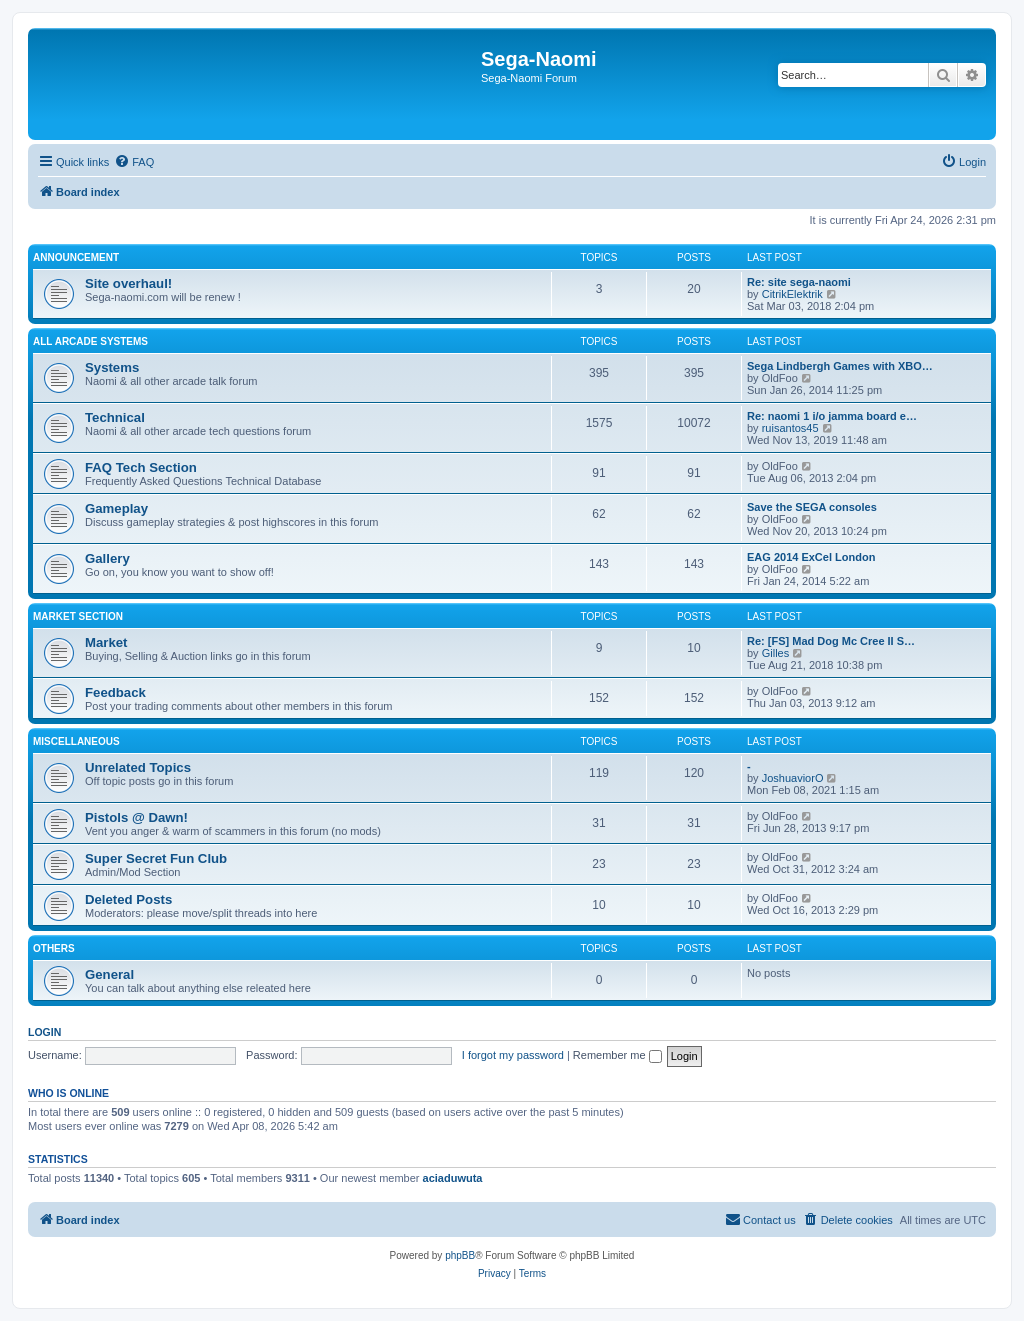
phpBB (460, 1255)
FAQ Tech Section (141, 467)
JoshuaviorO (793, 778)
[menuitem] (134, 162)
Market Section (78, 616)
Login (44, 1032)
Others (54, 948)
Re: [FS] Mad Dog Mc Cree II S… (831, 641)
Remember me (617, 1055)
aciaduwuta (453, 1178)
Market (106, 642)
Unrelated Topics (138, 767)
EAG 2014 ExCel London (811, 557)
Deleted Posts (128, 899)
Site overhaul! (128, 283)
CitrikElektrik (792, 294)
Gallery (107, 558)
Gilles (776, 653)
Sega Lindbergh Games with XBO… (840, 366)
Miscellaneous (76, 741)
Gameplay (116, 508)
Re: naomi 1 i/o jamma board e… (832, 416)
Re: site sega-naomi (799, 282)
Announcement (76, 257)
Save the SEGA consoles (812, 507)
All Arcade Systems (90, 341)
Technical (115, 417)
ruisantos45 (790, 428)
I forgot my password (513, 1055)
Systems (112, 367)
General (109, 974)
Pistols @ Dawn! (136, 817)
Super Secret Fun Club (156, 858)
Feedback (115, 692)
